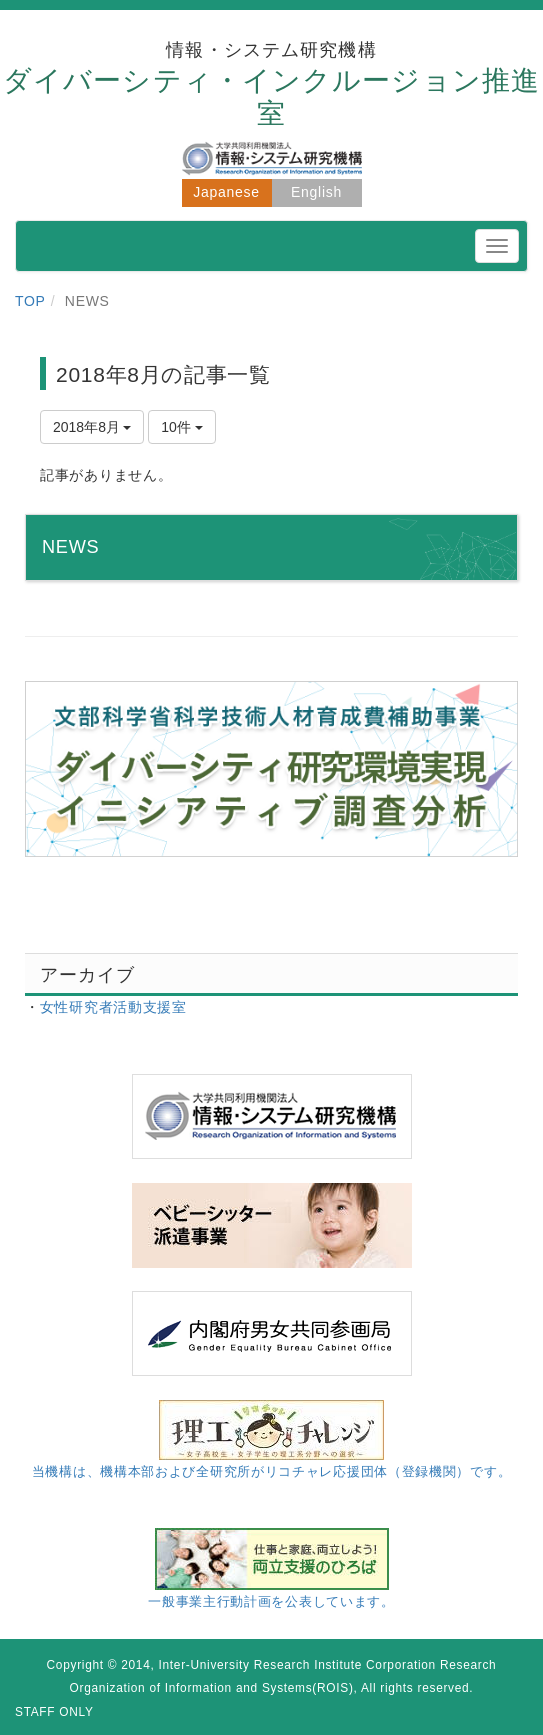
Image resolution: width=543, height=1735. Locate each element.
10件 (181, 427)
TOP (30, 301)
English (316, 192)
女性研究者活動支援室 (113, 1007)
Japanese (226, 192)
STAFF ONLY (54, 1712)
